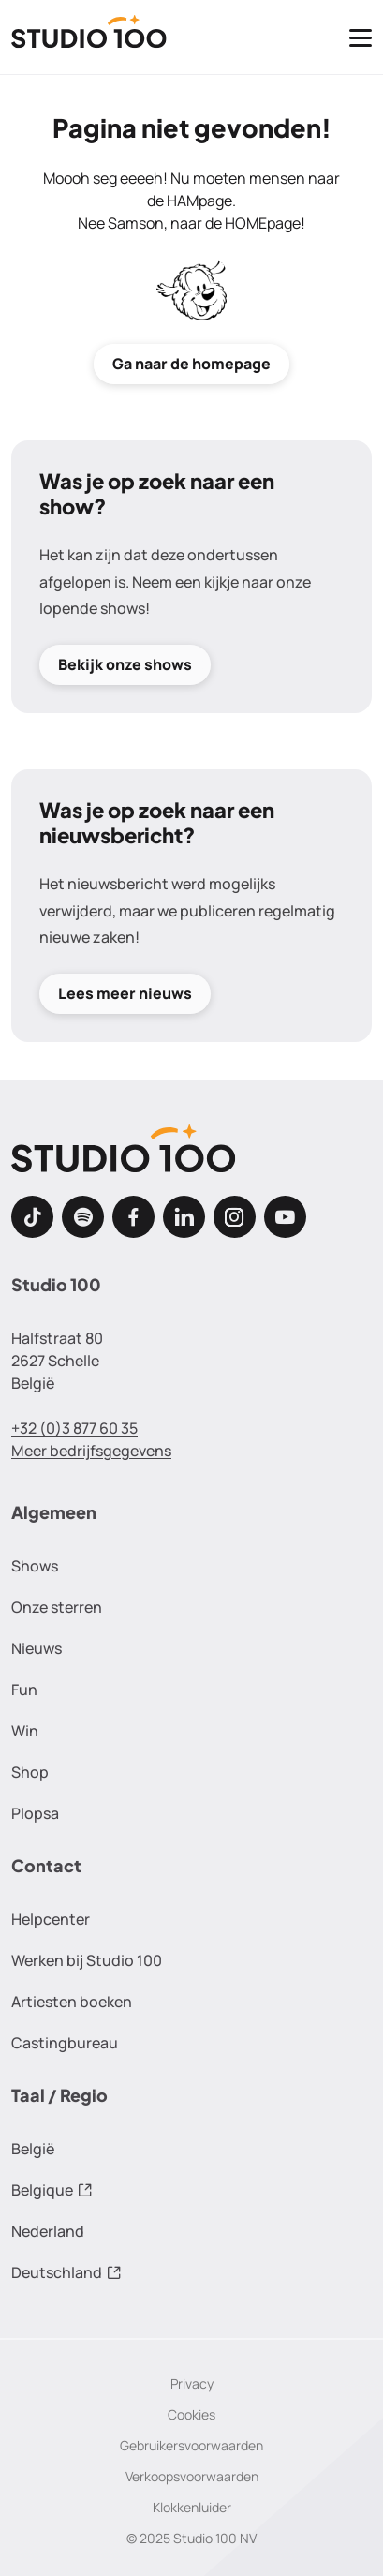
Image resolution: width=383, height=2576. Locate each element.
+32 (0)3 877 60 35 (74, 1428)
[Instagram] (235, 1217)
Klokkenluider (192, 2507)
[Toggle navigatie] (360, 37)
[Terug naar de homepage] (89, 37)
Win (24, 1730)
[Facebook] (133, 1217)
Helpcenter (50, 1919)
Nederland (47, 2231)
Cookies (191, 2414)
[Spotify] (83, 1217)
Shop (30, 1772)
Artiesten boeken (71, 2001)
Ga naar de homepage (191, 363)
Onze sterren (56, 1607)
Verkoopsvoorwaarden (191, 2476)
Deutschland (66, 2272)
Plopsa (35, 1813)
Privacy (192, 2383)
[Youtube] (285, 1217)
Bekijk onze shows (125, 664)
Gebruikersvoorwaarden (191, 2445)
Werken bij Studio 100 (86, 1960)
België (32, 2148)
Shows (34, 1566)
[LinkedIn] (184, 1217)
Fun (24, 1689)
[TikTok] (32, 1217)
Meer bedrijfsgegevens (91, 1450)
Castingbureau (64, 2043)
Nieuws (36, 1648)
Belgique (52, 2190)
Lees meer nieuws (125, 994)
